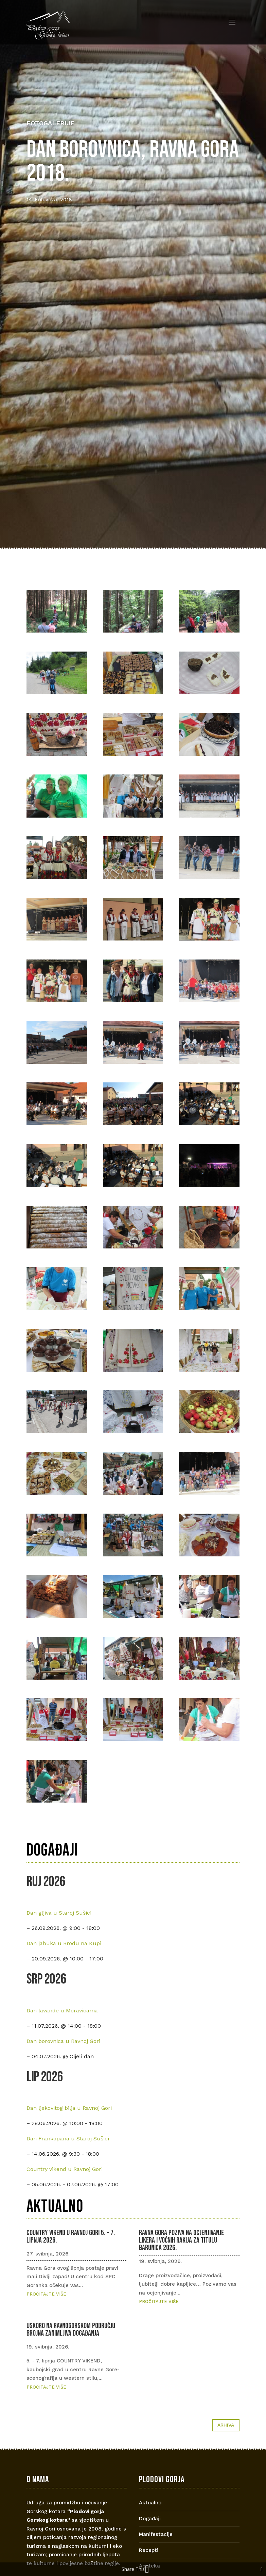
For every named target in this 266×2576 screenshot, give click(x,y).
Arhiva (225, 2425)
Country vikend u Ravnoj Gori (64, 2169)
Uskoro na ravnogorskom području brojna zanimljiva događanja (70, 2329)
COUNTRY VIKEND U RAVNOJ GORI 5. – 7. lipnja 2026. (70, 2236)
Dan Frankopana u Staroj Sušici (67, 2138)
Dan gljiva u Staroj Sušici (58, 1913)
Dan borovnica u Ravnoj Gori (63, 2041)
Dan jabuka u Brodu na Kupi (63, 1943)
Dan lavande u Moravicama (62, 2010)
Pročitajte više (46, 2294)
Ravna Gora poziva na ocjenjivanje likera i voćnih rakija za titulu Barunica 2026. (181, 2240)
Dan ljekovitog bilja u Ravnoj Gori (69, 2108)
